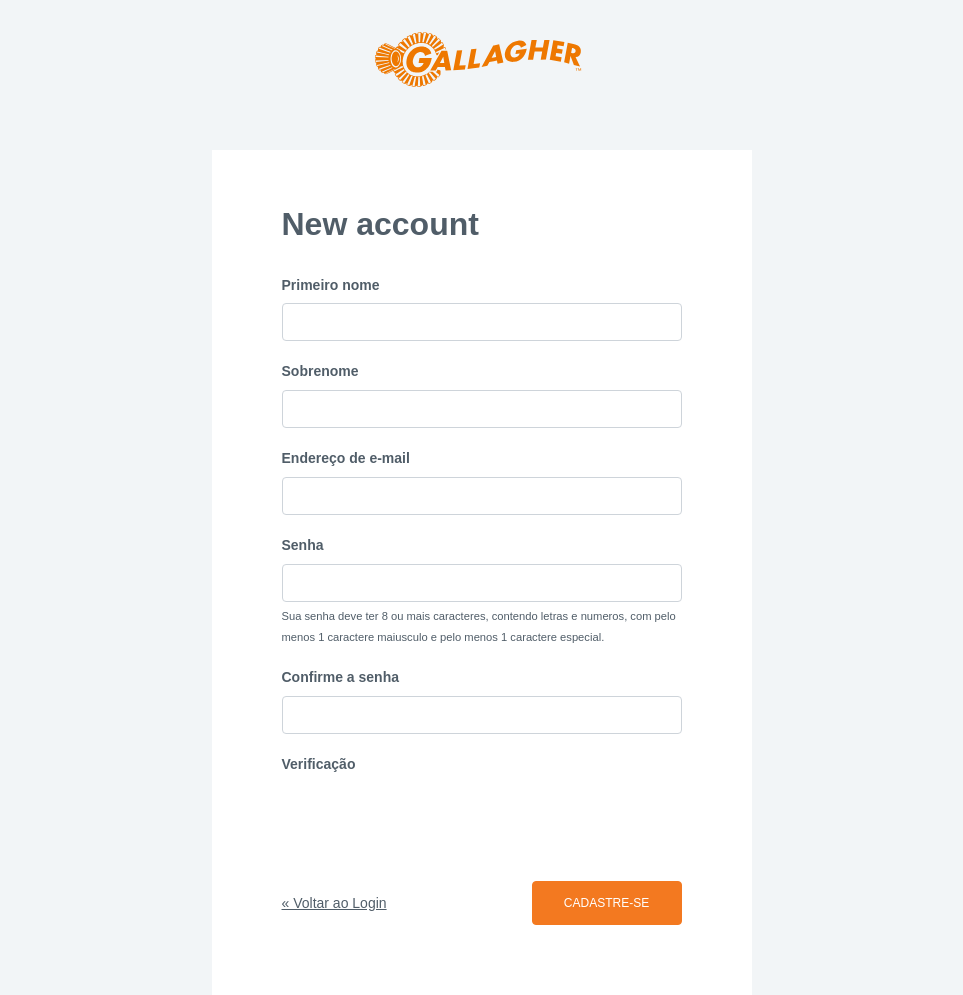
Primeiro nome (331, 285)
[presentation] (434, 822)
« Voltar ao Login (334, 903)
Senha (303, 545)
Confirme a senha (340, 677)
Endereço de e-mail (346, 458)
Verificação (319, 764)
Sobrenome (320, 371)
